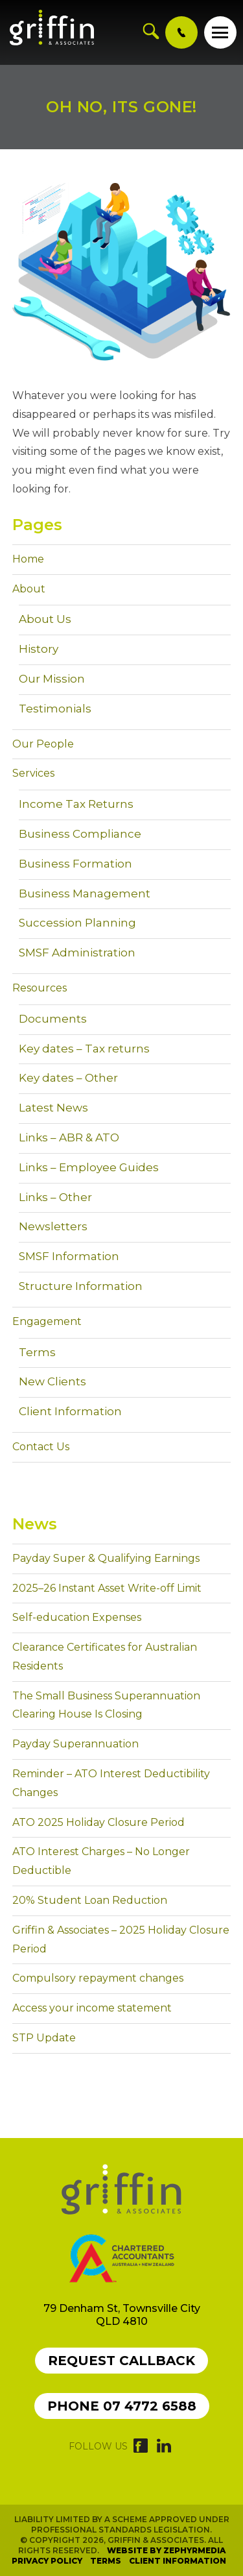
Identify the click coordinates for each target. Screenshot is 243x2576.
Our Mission (52, 678)
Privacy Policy (47, 2561)
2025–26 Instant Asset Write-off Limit (107, 1588)
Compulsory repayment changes (97, 1978)
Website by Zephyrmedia (166, 2550)
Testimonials (55, 708)
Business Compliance (80, 833)
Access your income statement (92, 2008)
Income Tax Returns (76, 803)
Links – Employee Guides (89, 1167)
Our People (43, 744)
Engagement (47, 1321)
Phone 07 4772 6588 (121, 2406)
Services (33, 773)
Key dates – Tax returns (84, 1048)
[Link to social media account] (140, 2449)
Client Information (70, 1411)
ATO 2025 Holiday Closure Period (98, 1822)
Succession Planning (77, 922)
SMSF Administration (77, 952)
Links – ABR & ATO (69, 1137)
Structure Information (81, 1286)
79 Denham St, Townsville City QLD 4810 (121, 2314)
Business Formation (75, 863)
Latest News (53, 1107)
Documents (53, 1018)
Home (28, 559)
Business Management (84, 893)
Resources (39, 988)
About (28, 589)
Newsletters (53, 1226)
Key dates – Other (68, 1077)
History (38, 648)
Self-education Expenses (76, 1617)
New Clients (52, 1381)
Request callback (121, 2360)
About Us (45, 619)
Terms (37, 1352)
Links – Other (55, 1197)
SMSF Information (69, 1256)
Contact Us (40, 1446)
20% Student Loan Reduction (89, 1900)
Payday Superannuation (75, 1744)
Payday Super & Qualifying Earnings (106, 1558)
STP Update (44, 2038)
